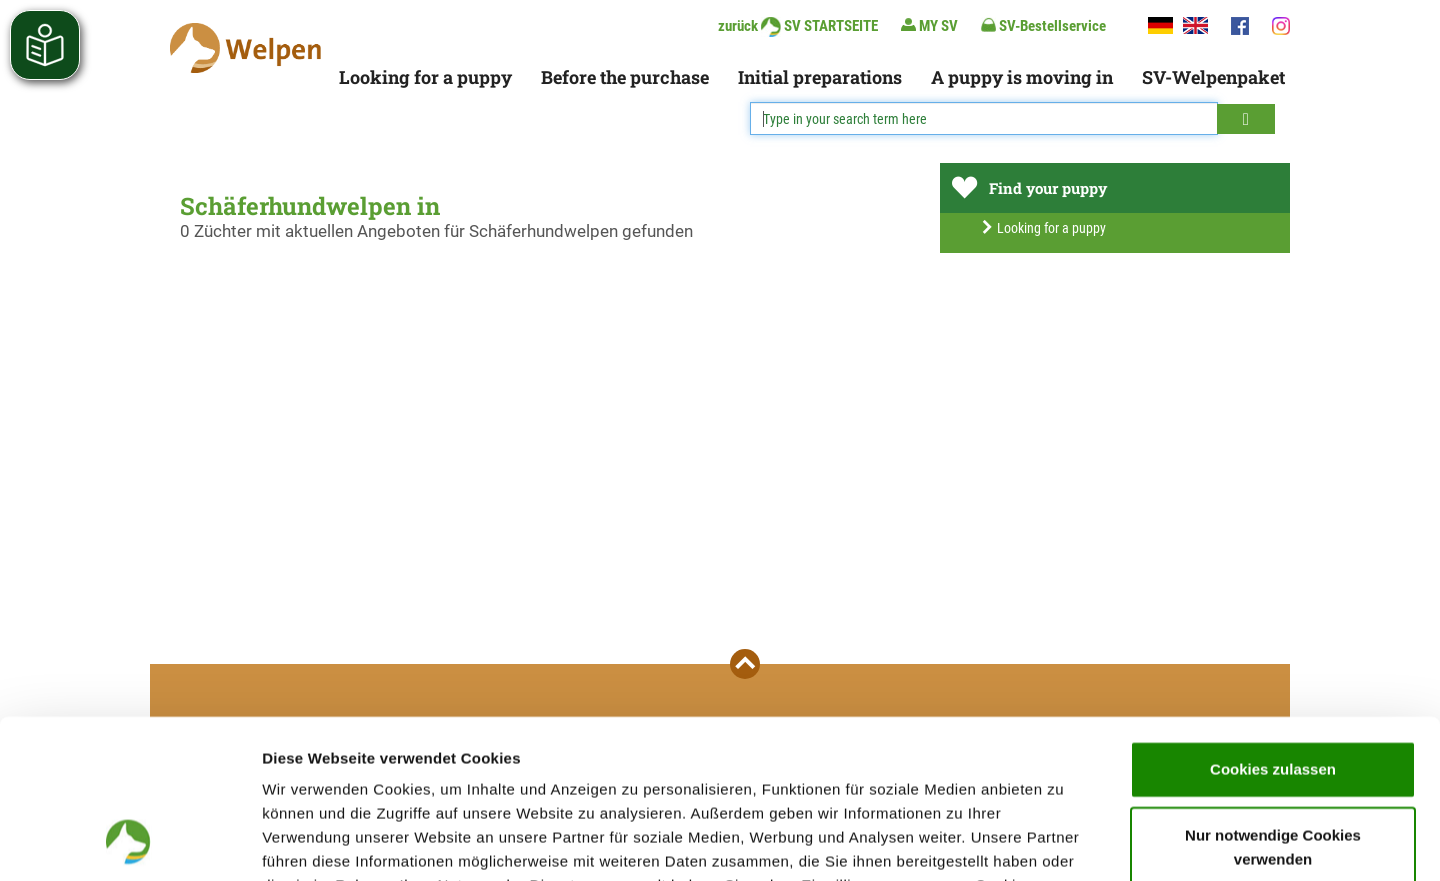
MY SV (929, 25)
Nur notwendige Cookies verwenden (1273, 698)
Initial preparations (820, 77)
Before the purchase (625, 77)
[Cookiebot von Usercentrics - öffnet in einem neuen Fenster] (129, 842)
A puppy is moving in (1022, 77)
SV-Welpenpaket (1213, 77)
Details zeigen (1063, 841)
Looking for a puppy (425, 77)
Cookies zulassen (1273, 620)
